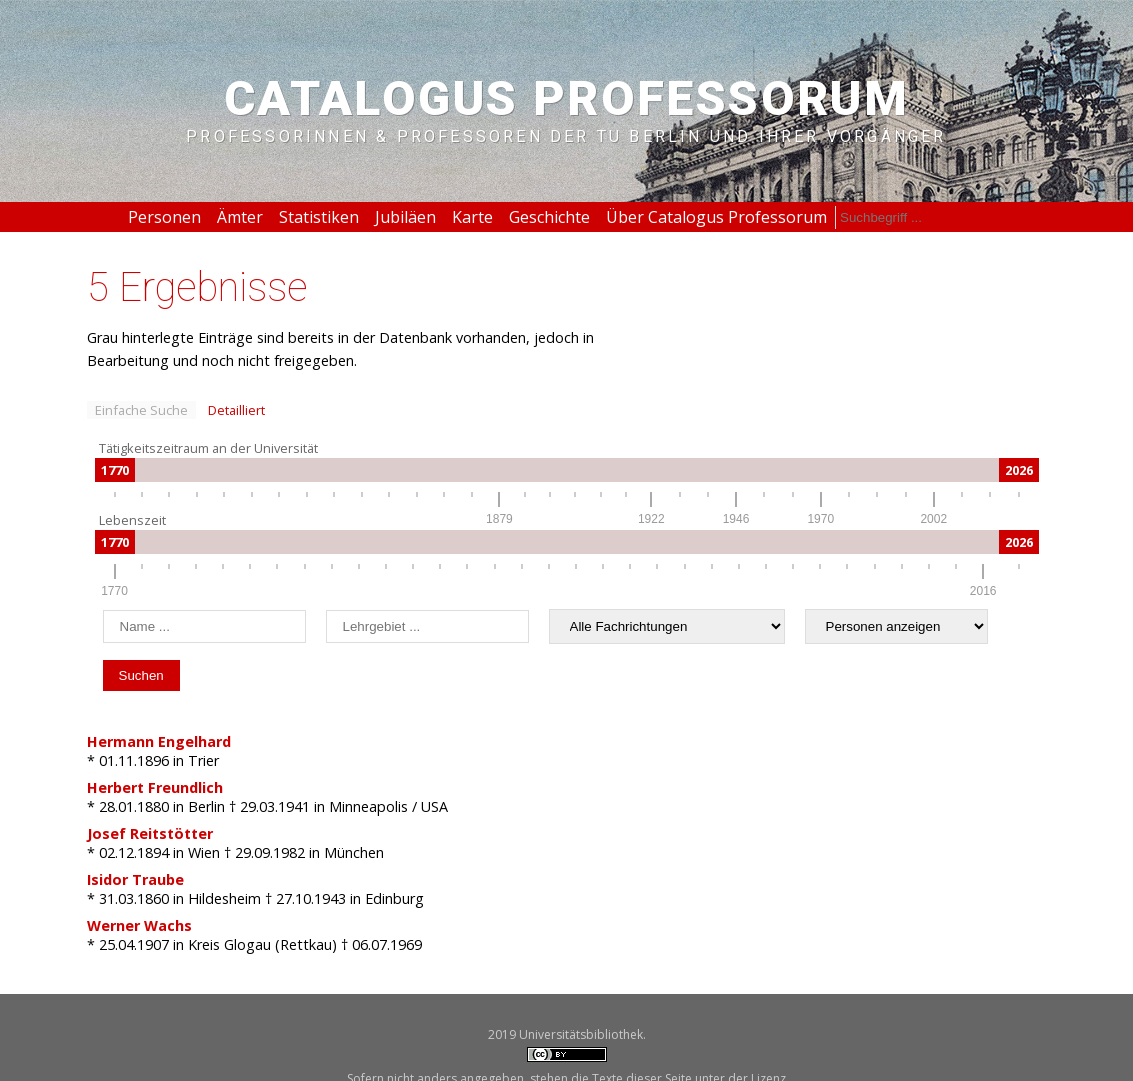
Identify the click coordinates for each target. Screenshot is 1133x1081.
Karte (472, 217)
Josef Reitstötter (150, 833)
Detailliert (236, 410)
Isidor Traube (135, 879)
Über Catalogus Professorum (716, 217)
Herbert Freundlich (155, 787)
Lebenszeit (132, 520)
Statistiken (319, 217)
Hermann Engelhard (159, 741)
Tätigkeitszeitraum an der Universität (208, 448)
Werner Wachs (139, 925)
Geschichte (549, 217)
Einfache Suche (141, 410)
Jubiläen (405, 217)
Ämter (240, 217)
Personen (164, 217)
